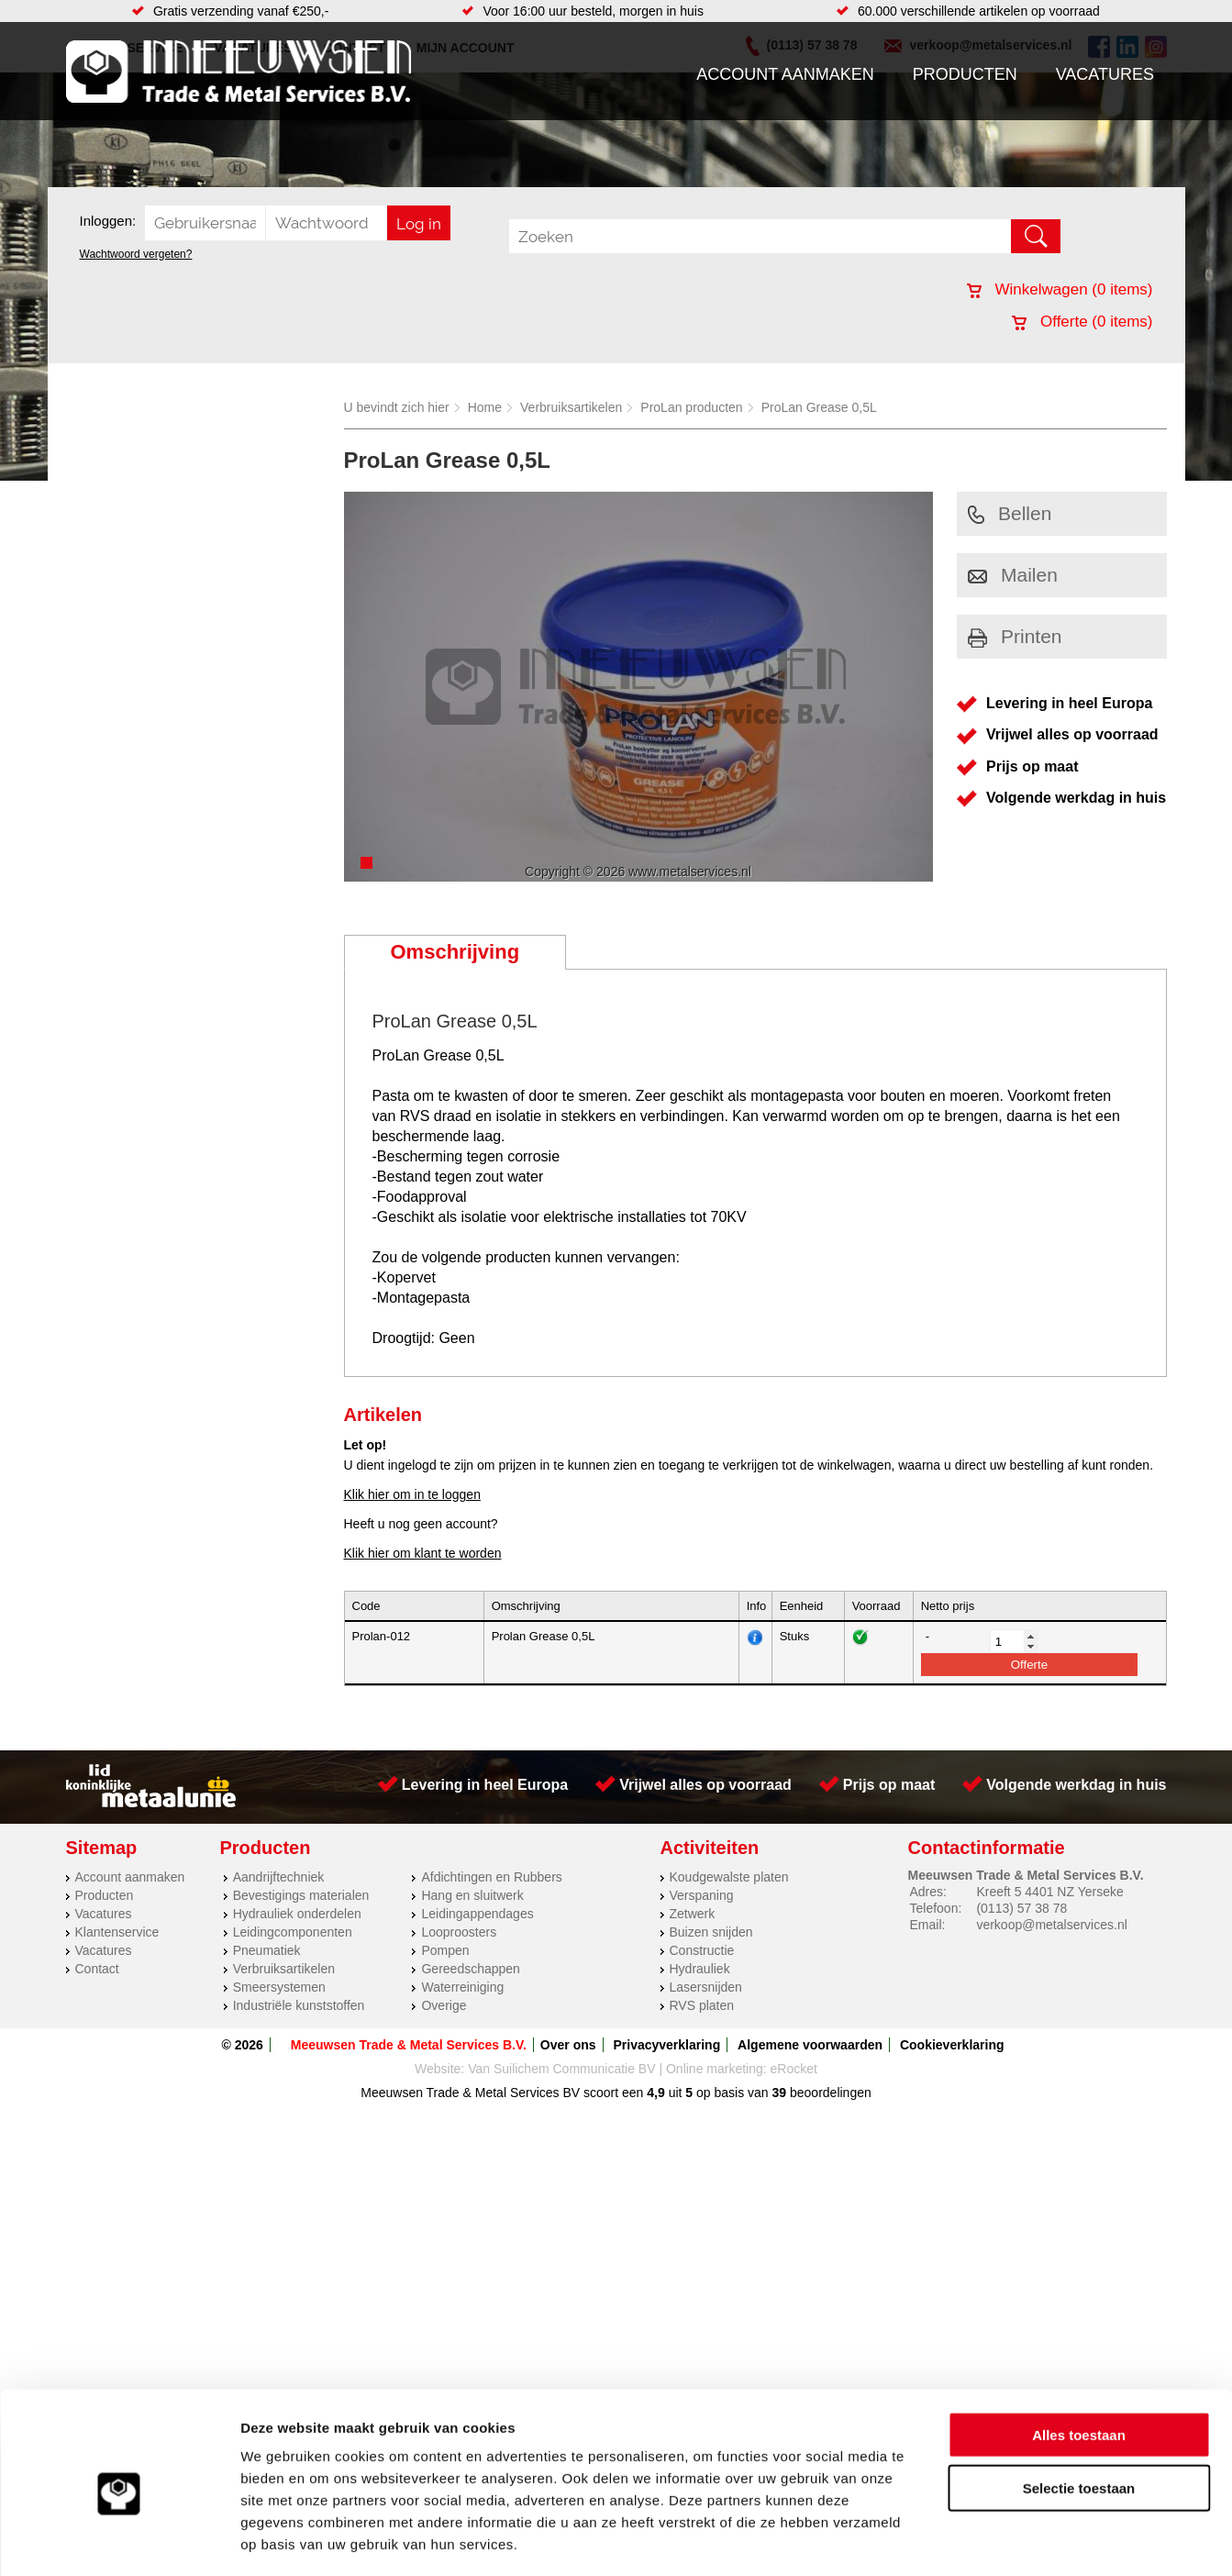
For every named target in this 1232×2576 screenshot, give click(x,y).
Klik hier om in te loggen (412, 1494)
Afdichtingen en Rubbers (491, 1877)
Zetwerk (693, 1913)
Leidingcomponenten (292, 1932)
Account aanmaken (785, 74)
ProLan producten (691, 407)
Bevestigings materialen (301, 1895)
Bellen (1009, 513)
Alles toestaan (1079, 2356)
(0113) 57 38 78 (1021, 1908)
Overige (443, 2005)
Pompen (445, 1950)
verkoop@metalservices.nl (1051, 1924)
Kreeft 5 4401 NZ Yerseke (1049, 1891)
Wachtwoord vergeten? (136, 254)
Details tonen (991, 2540)
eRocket (794, 2068)
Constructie (702, 1950)
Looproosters (458, 1932)
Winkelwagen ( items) (1060, 289)
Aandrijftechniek (279, 1877)
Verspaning (702, 1895)
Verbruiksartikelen (571, 407)
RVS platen (702, 2005)
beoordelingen (828, 2092)
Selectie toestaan (1079, 2410)
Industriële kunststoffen (299, 2005)
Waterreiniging (462, 1987)
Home (485, 407)
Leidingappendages (477, 1913)
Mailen (1013, 574)
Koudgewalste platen (729, 1877)
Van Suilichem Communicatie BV (561, 2068)
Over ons (568, 2044)
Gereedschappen (470, 1968)
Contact (97, 1968)
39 (779, 2092)
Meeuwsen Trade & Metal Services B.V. (409, 2044)
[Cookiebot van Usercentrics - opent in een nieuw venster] (119, 2540)
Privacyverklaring (666, 2044)
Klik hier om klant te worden (423, 1553)
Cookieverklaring (952, 2044)
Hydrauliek (700, 1968)
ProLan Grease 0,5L (819, 407)
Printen (1015, 636)
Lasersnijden (706, 1987)
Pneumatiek (267, 1950)
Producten (965, 74)
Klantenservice (117, 1932)
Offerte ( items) (1082, 321)
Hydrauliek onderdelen (297, 1913)
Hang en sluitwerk (472, 1895)
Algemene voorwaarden (810, 2044)
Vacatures (1105, 74)
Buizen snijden (711, 1932)
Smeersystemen (279, 1987)
